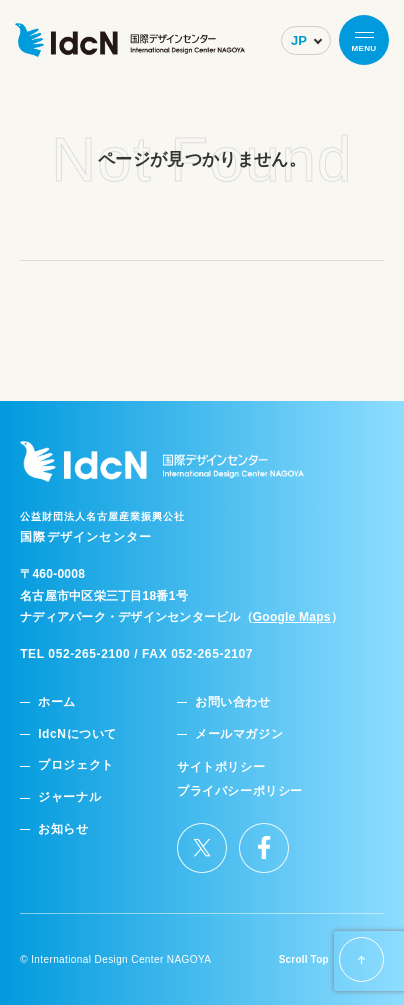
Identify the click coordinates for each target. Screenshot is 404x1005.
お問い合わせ (233, 702)
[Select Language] (306, 40)
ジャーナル (69, 797)
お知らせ (63, 829)
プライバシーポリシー (240, 791)
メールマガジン (239, 734)
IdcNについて (77, 734)
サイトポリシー (221, 767)
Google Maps (292, 617)
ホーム (57, 702)
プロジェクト (76, 765)
